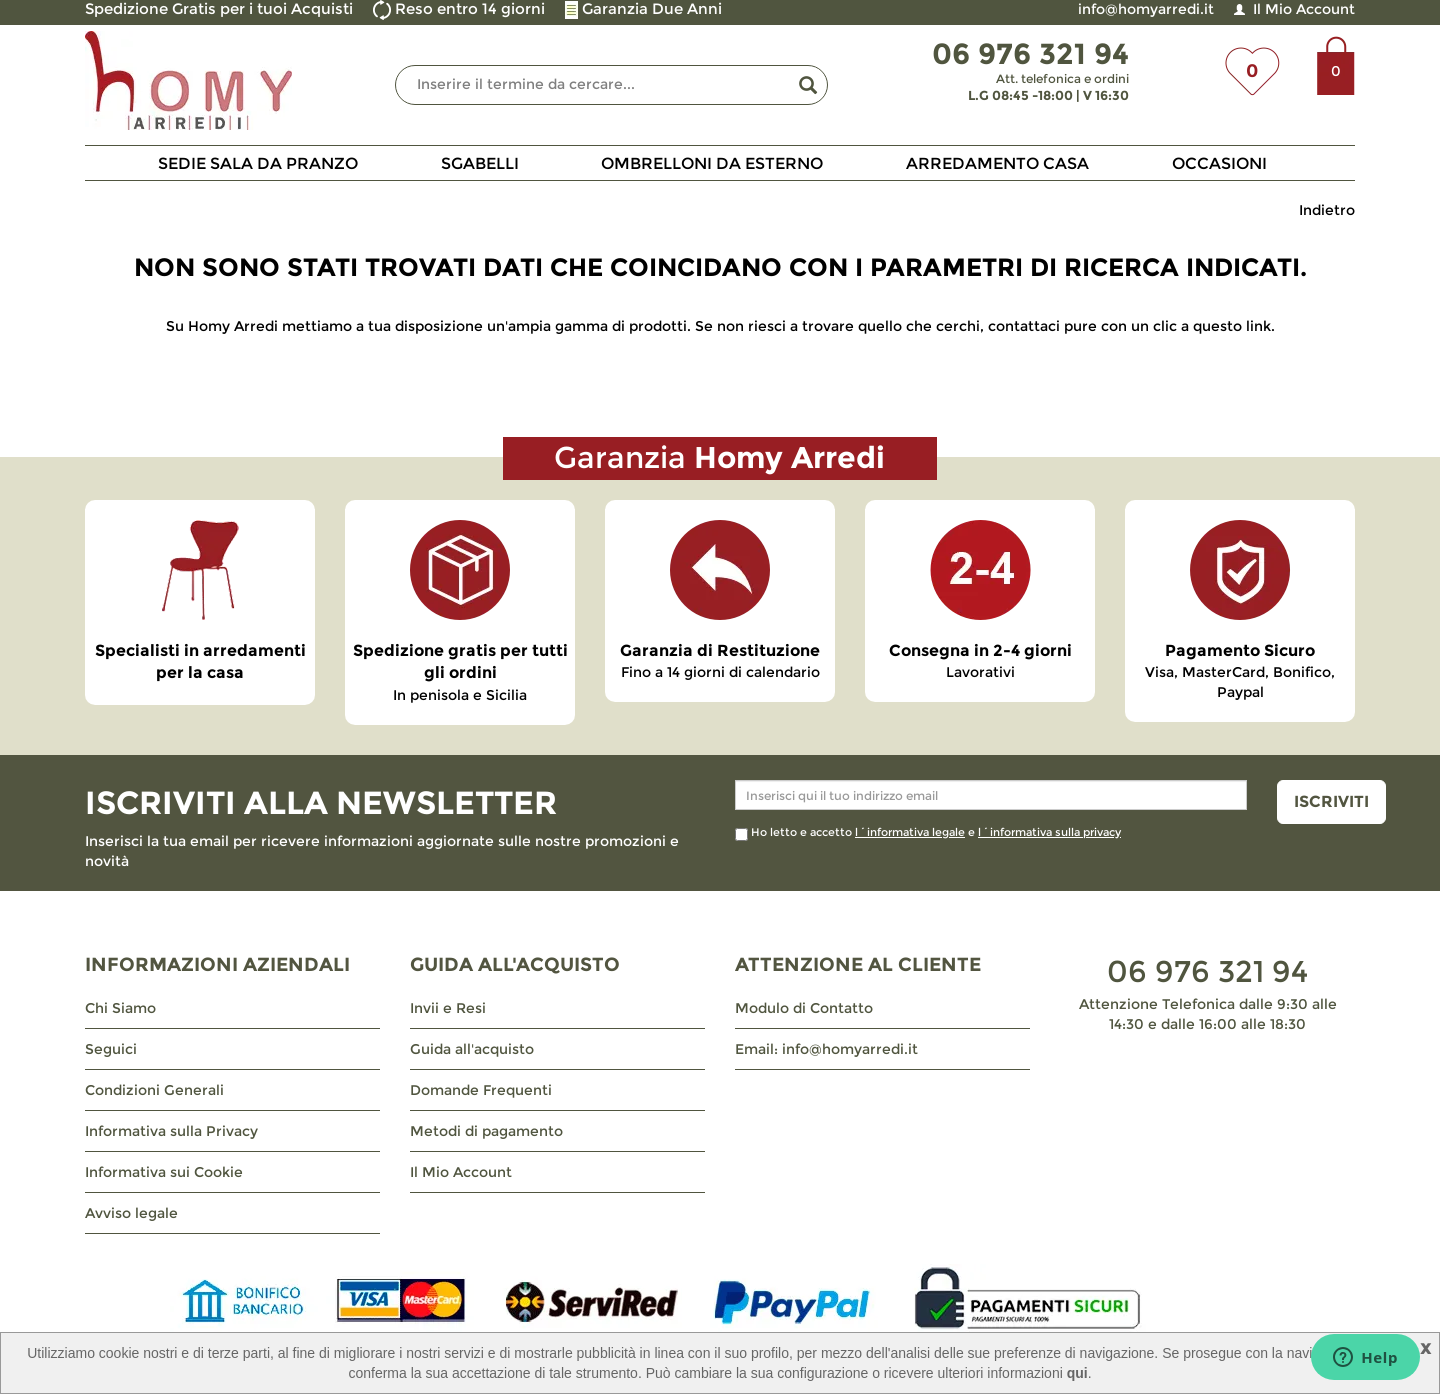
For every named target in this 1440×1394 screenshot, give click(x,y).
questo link (1232, 326)
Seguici (111, 1049)
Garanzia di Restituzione (720, 650)
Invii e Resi (448, 1008)
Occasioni (1219, 163)
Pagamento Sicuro (1240, 650)
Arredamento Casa (997, 163)
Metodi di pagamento (486, 1131)
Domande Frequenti (481, 1090)
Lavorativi (980, 672)
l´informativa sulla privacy (1049, 832)
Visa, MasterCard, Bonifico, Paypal (1240, 682)
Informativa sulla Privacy (171, 1131)
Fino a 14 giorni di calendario (720, 672)
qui (1077, 1373)
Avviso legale (131, 1213)
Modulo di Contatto (804, 1008)
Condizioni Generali (154, 1090)
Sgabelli (480, 163)
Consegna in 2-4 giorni (980, 650)
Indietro (1327, 210)
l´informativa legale (910, 832)
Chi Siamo (120, 1008)
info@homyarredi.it (1146, 9)
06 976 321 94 (1207, 971)
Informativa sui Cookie (164, 1172)
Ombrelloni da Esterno (712, 163)
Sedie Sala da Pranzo (258, 163)
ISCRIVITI (1331, 801)
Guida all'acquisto (472, 1049)
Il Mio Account (1304, 9)
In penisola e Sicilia (460, 695)
